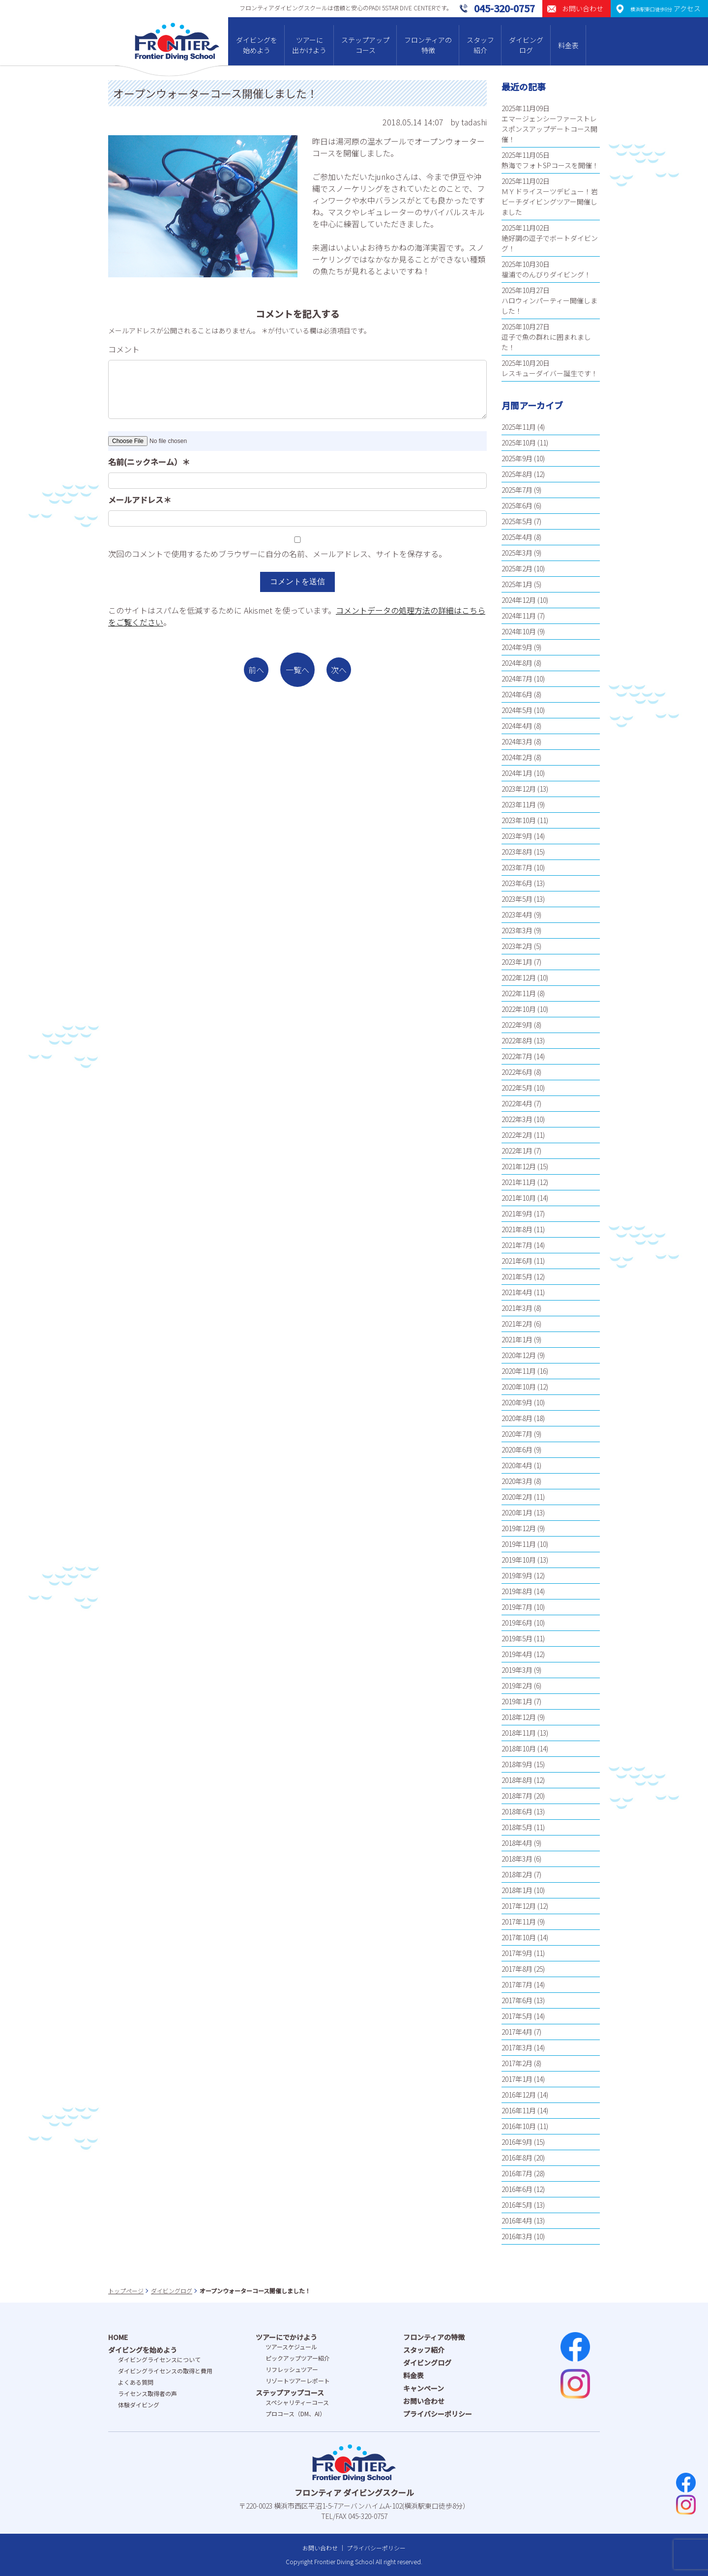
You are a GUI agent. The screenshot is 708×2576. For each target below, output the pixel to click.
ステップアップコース (365, 45)
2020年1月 (517, 1512)
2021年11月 (519, 1182)
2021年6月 (517, 1261)
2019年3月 (517, 1670)
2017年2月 (517, 2063)
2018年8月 (517, 1780)
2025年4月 (517, 537)
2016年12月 (519, 2095)
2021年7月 (517, 1245)
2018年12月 (519, 1717)
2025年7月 (517, 490)
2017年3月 (517, 2047)
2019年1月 (517, 1701)
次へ (339, 670)
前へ (256, 670)
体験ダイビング (138, 2404)
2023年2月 (517, 946)
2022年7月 (517, 1056)
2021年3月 (517, 1308)
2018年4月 (517, 1843)
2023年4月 (517, 914)
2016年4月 (517, 2220)
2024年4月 (517, 726)
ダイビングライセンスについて (159, 2359)
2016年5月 (517, 2205)
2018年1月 (517, 1890)
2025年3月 (517, 553)
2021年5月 (517, 1276)
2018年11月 (519, 1733)
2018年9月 (517, 1764)
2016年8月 (517, 2157)
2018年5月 (517, 1827)
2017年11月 (519, 1921)
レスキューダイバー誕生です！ (550, 373)
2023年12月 (519, 789)
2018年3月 (517, 1859)
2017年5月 (517, 2016)
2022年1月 (517, 1150)
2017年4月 (517, 2032)
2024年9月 (517, 647)
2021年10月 (519, 1198)
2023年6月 (517, 883)
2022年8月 (517, 1040)
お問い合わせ (423, 2401)
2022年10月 (519, 1009)
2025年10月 (519, 442)
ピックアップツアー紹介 (298, 2358)
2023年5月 (517, 899)
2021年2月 (517, 1324)
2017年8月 (517, 1969)
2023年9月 (517, 836)
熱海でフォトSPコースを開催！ (550, 165)
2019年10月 (519, 1560)
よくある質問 (135, 2382)
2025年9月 (517, 458)
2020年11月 (519, 1371)
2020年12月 (519, 1355)
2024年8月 (517, 663)
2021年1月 (517, 1339)
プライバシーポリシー (437, 2414)
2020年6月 (517, 1449)
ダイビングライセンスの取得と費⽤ (165, 2371)
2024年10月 (519, 631)
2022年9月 (517, 1025)
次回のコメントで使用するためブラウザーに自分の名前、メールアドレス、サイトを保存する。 (277, 554)
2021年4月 (517, 1292)
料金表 (568, 45)
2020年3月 (517, 1481)
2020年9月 (517, 1402)
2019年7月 (517, 1607)
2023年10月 (519, 820)
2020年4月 (517, 1465)
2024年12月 (519, 600)
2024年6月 (517, 694)
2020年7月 (517, 1434)
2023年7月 (517, 867)
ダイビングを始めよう (256, 45)
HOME (118, 2337)
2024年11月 (519, 616)
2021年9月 (517, 1213)
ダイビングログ (526, 45)
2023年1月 (517, 962)
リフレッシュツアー (292, 2369)
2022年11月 (519, 993)
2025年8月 (517, 474)
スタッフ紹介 (480, 45)
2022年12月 (519, 977)
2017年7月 (517, 1984)
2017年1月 (517, 2079)
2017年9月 (517, 1953)
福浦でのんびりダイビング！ (546, 274)
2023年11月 (519, 804)
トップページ (126, 2290)
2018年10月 (519, 1748)
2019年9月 (517, 1575)
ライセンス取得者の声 (147, 2393)
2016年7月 (517, 2173)
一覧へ (297, 670)
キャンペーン (423, 2388)
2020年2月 (517, 1497)
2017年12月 (519, 1906)
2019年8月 (517, 1591)
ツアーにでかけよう (286, 2337)
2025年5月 (517, 521)
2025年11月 (519, 427)
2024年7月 (517, 678)
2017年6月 (517, 2000)
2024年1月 (517, 773)
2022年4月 (517, 1103)
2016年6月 (517, 2189)
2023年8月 (517, 852)
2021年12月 (519, 1166)
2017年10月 (519, 1937)
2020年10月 (519, 1387)
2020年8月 (517, 1418)
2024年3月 (517, 741)
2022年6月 (517, 1072)
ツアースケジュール (291, 2346)
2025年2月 (517, 568)
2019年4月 (517, 1654)
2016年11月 (519, 2110)
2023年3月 (517, 930)
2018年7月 (517, 1796)
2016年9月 (517, 2142)
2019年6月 (517, 1623)
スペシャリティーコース (297, 2402)
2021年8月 (517, 1229)
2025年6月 (517, 505)
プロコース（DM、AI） (295, 2413)
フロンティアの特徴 (428, 45)
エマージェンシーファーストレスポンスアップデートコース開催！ (549, 129)
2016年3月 (517, 2236)
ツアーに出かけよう (309, 45)
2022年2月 (517, 1135)
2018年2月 (517, 1874)
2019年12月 (519, 1528)
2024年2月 (517, 757)
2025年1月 (517, 584)
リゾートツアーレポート (298, 2380)
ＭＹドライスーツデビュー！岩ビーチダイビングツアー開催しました (550, 201)
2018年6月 (517, 1811)
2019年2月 (517, 1685)
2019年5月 (517, 1638)
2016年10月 (519, 2126)
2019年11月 (519, 1544)
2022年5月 (517, 1088)
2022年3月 (517, 1119)
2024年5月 (517, 710)
